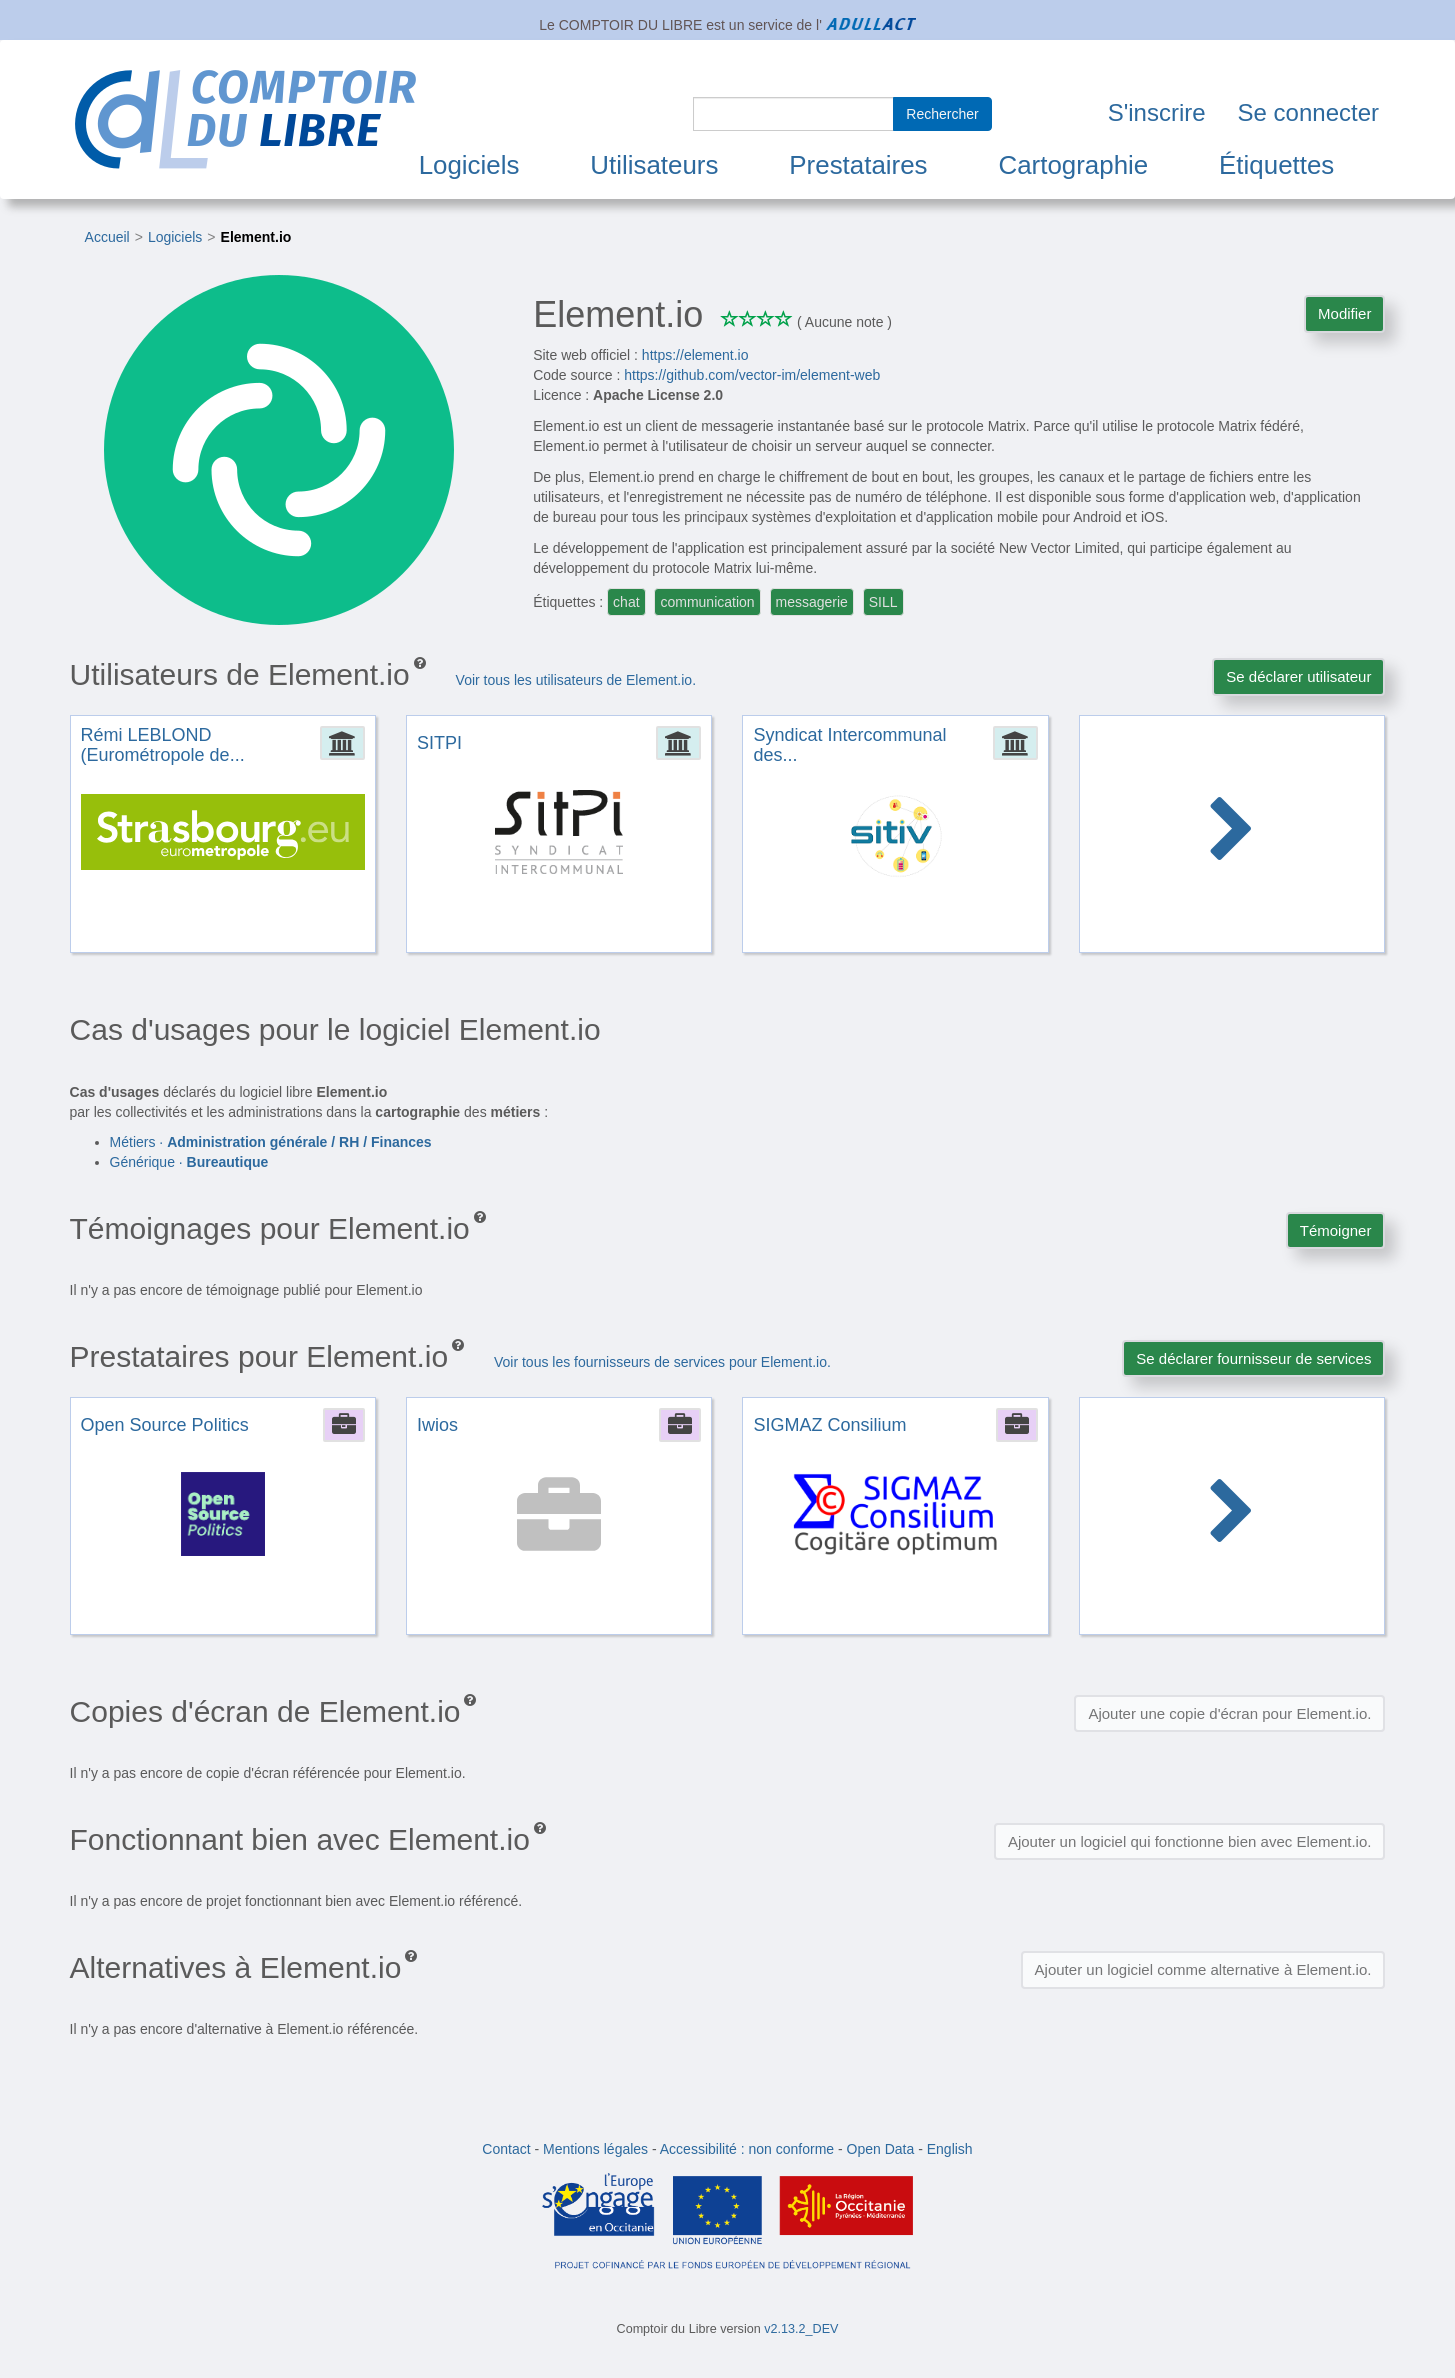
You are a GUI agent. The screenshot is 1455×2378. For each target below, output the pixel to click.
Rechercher (942, 114)
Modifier (1344, 313)
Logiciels (469, 165)
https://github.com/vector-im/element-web (752, 375)
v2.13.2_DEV (801, 2329)
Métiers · (271, 1142)
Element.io (256, 237)
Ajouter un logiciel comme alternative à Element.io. (1203, 1969)
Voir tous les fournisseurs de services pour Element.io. (662, 1362)
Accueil (107, 237)
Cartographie (1073, 165)
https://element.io (695, 355)
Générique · (189, 1162)
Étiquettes (1276, 165)
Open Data (881, 2149)
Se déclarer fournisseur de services (1253, 1358)
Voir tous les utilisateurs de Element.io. (576, 680)
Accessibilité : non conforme (747, 2149)
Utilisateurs (654, 165)
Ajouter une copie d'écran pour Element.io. (1229, 1713)
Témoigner (1336, 1230)
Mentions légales (595, 2149)
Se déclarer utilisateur (1298, 676)
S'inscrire (1157, 112)
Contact (506, 2149)
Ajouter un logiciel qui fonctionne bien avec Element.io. (1190, 1841)
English (950, 2149)
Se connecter (1308, 112)
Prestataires (858, 165)
